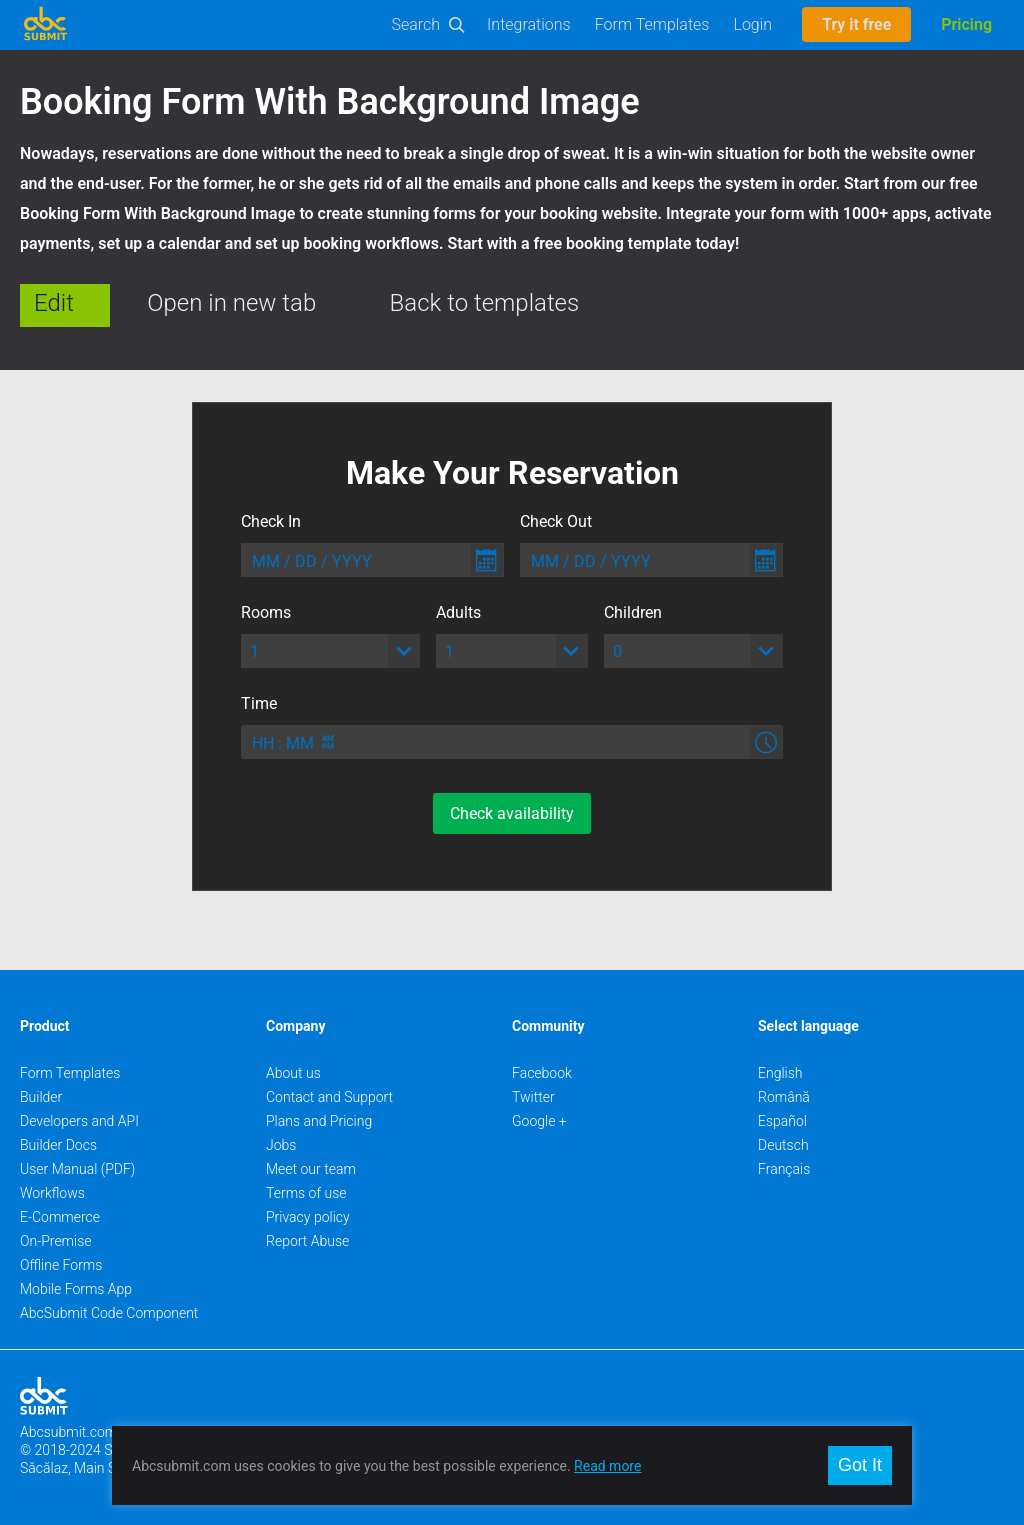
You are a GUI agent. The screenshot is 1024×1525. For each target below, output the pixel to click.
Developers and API (79, 1121)
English (780, 1073)
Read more (607, 1466)
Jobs (281, 1145)
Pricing (966, 24)
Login (752, 24)
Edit (54, 303)
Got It (860, 1465)
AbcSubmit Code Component (109, 1313)
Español (782, 1121)
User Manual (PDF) (77, 1169)
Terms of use (306, 1193)
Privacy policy (308, 1217)
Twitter (533, 1097)
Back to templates (485, 303)
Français (784, 1169)
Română (784, 1097)
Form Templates (652, 24)
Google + (539, 1121)
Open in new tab (231, 303)
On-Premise (56, 1241)
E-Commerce (60, 1217)
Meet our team (311, 1169)
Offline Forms (61, 1265)
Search (416, 24)
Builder (41, 1097)
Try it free (856, 24)
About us (293, 1073)
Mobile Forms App (76, 1289)
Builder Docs (58, 1145)
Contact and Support (329, 1097)
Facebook (542, 1073)
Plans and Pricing (319, 1121)
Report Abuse (307, 1241)
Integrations (529, 24)
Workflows (52, 1193)
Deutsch (783, 1145)
